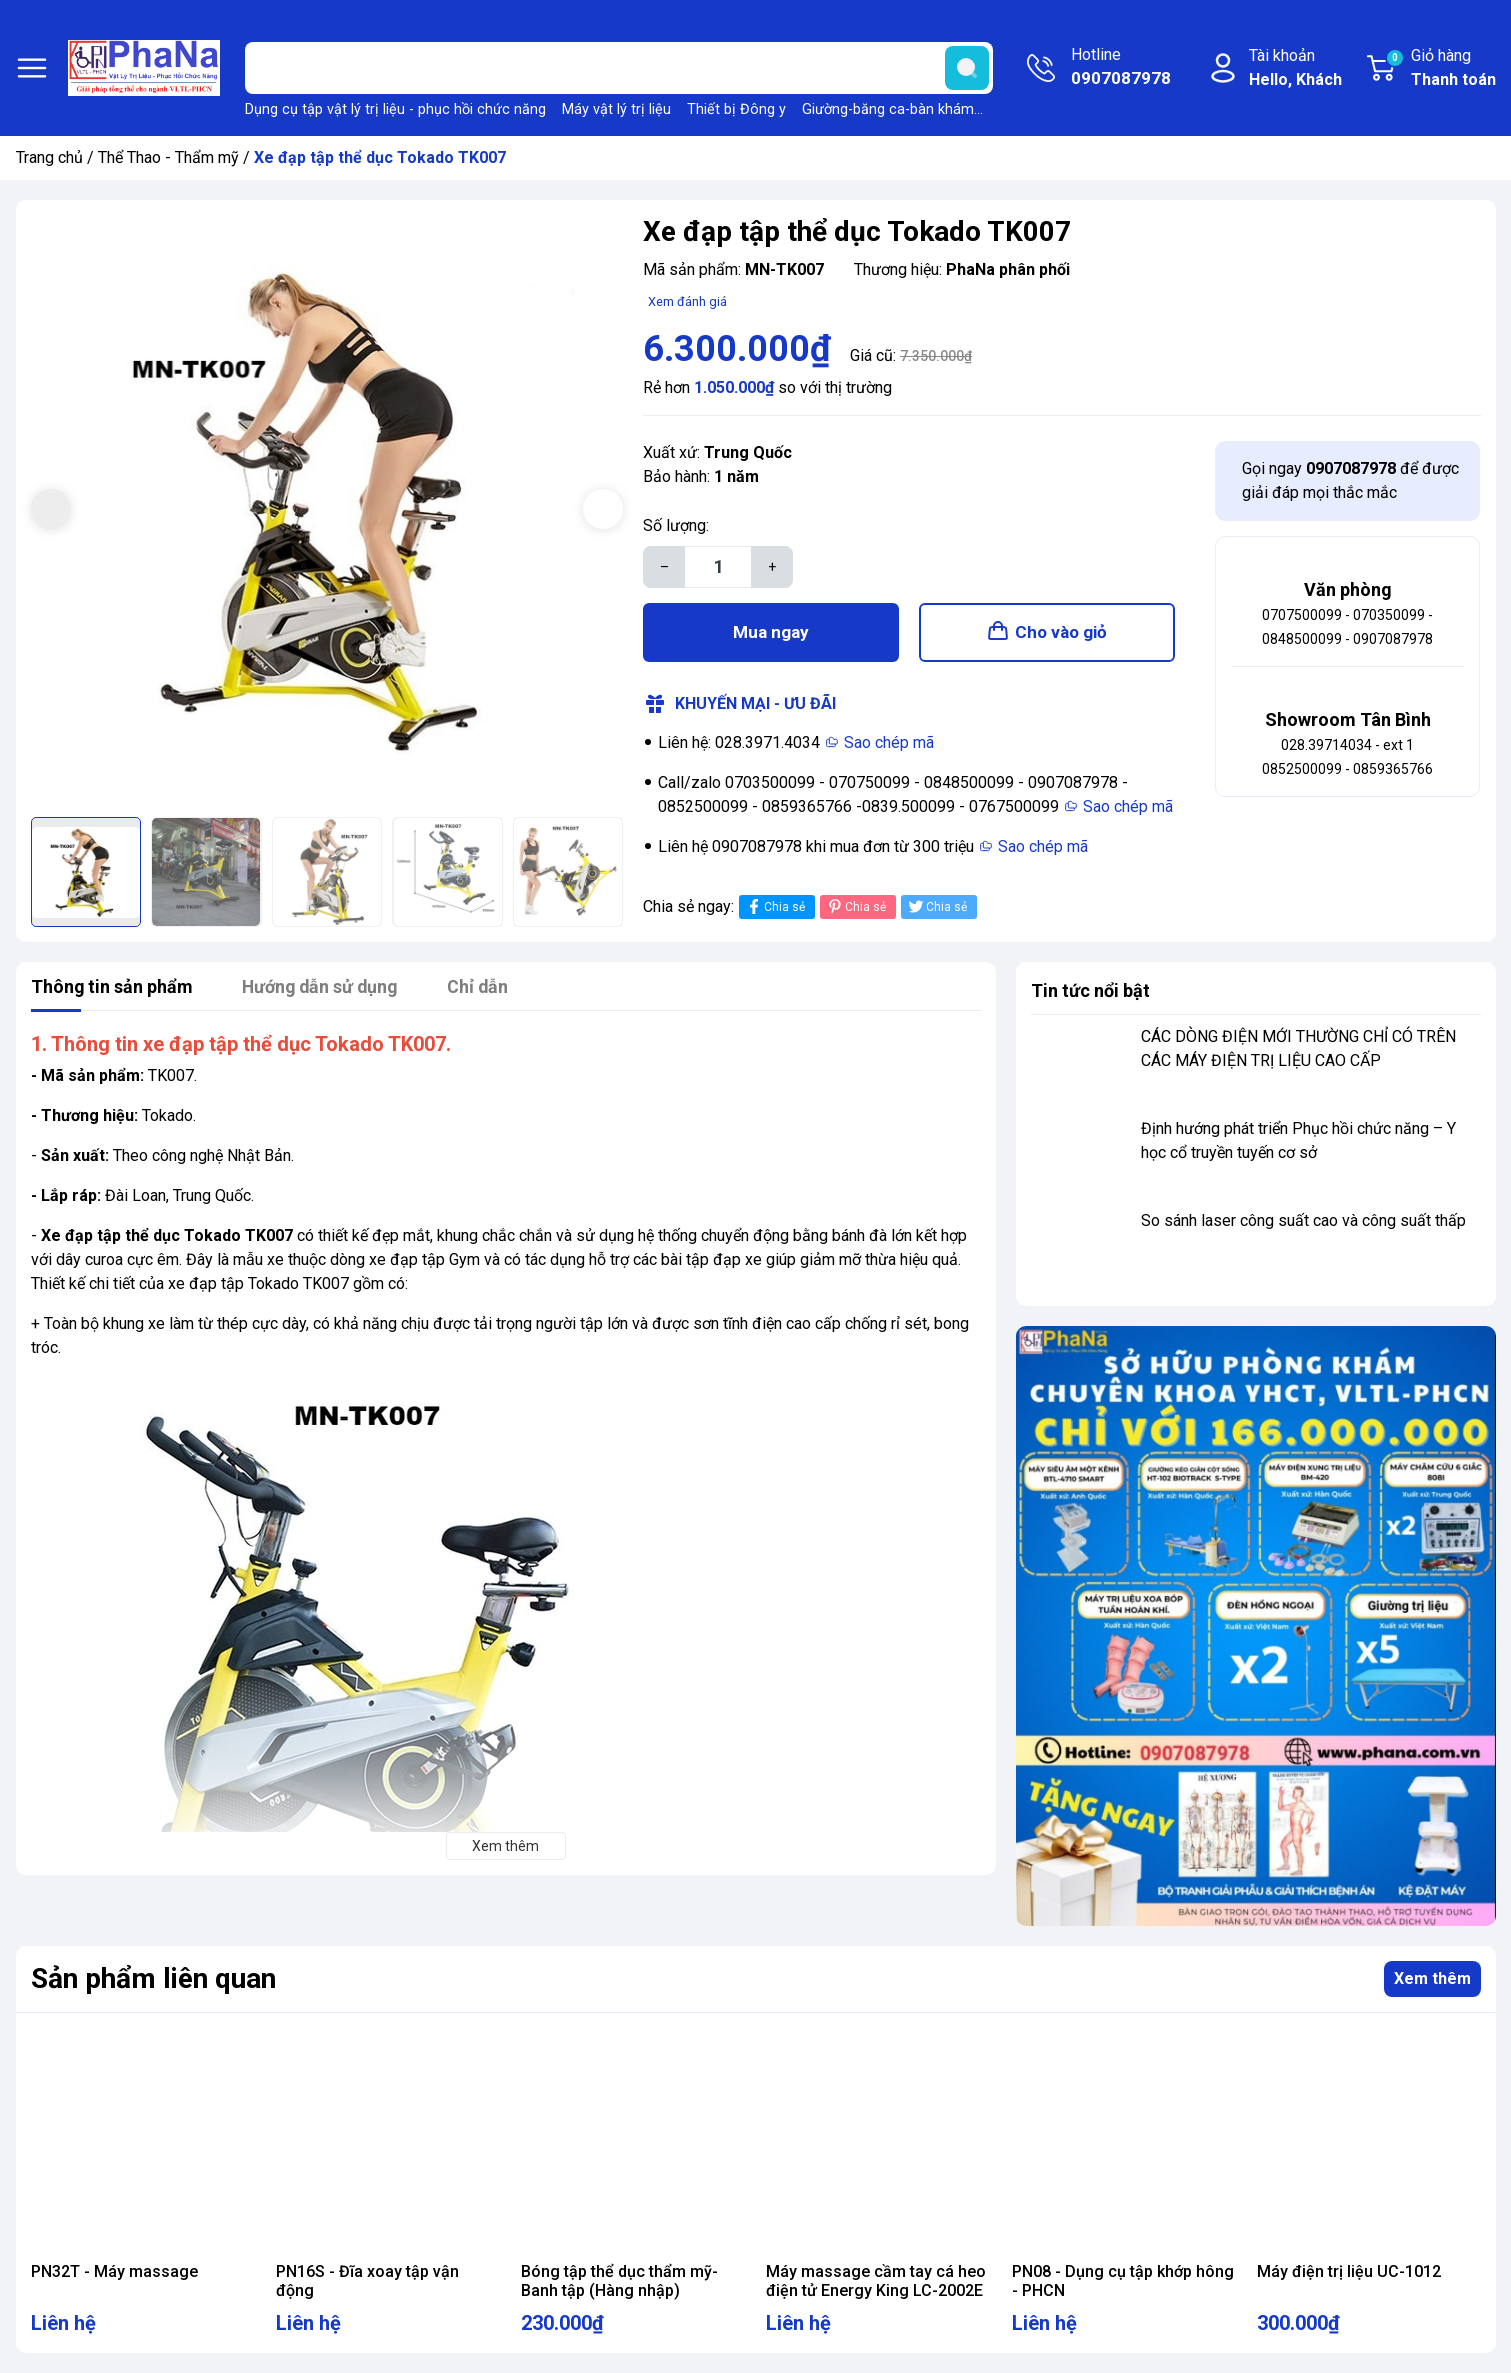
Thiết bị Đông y (736, 109)
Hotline (1121, 68)
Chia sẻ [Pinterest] (855, 907)
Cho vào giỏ (1061, 632)
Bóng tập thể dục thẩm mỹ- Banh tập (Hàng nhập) (619, 2281)
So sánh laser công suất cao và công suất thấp (1303, 1220)
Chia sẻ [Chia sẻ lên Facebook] (774, 907)
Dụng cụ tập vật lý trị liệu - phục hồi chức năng (395, 109)
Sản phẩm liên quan (153, 1978)
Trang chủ (49, 157)
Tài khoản (1295, 69)
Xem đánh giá (687, 301)
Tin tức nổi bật (1090, 990)
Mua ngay (771, 632)
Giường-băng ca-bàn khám (888, 109)
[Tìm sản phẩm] (619, 68)
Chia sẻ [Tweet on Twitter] (936, 907)
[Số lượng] (718, 567)
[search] (967, 68)
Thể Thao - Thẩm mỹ (168, 157)
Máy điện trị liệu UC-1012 (1349, 2271)
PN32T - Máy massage (114, 2271)
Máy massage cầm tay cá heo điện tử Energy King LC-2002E (876, 2281)
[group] (327, 511)
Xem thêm (1432, 1978)
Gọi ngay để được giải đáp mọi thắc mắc (1350, 480)
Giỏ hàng (1440, 69)
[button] (603, 509)
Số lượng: (676, 525)
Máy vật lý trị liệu (616, 109)
